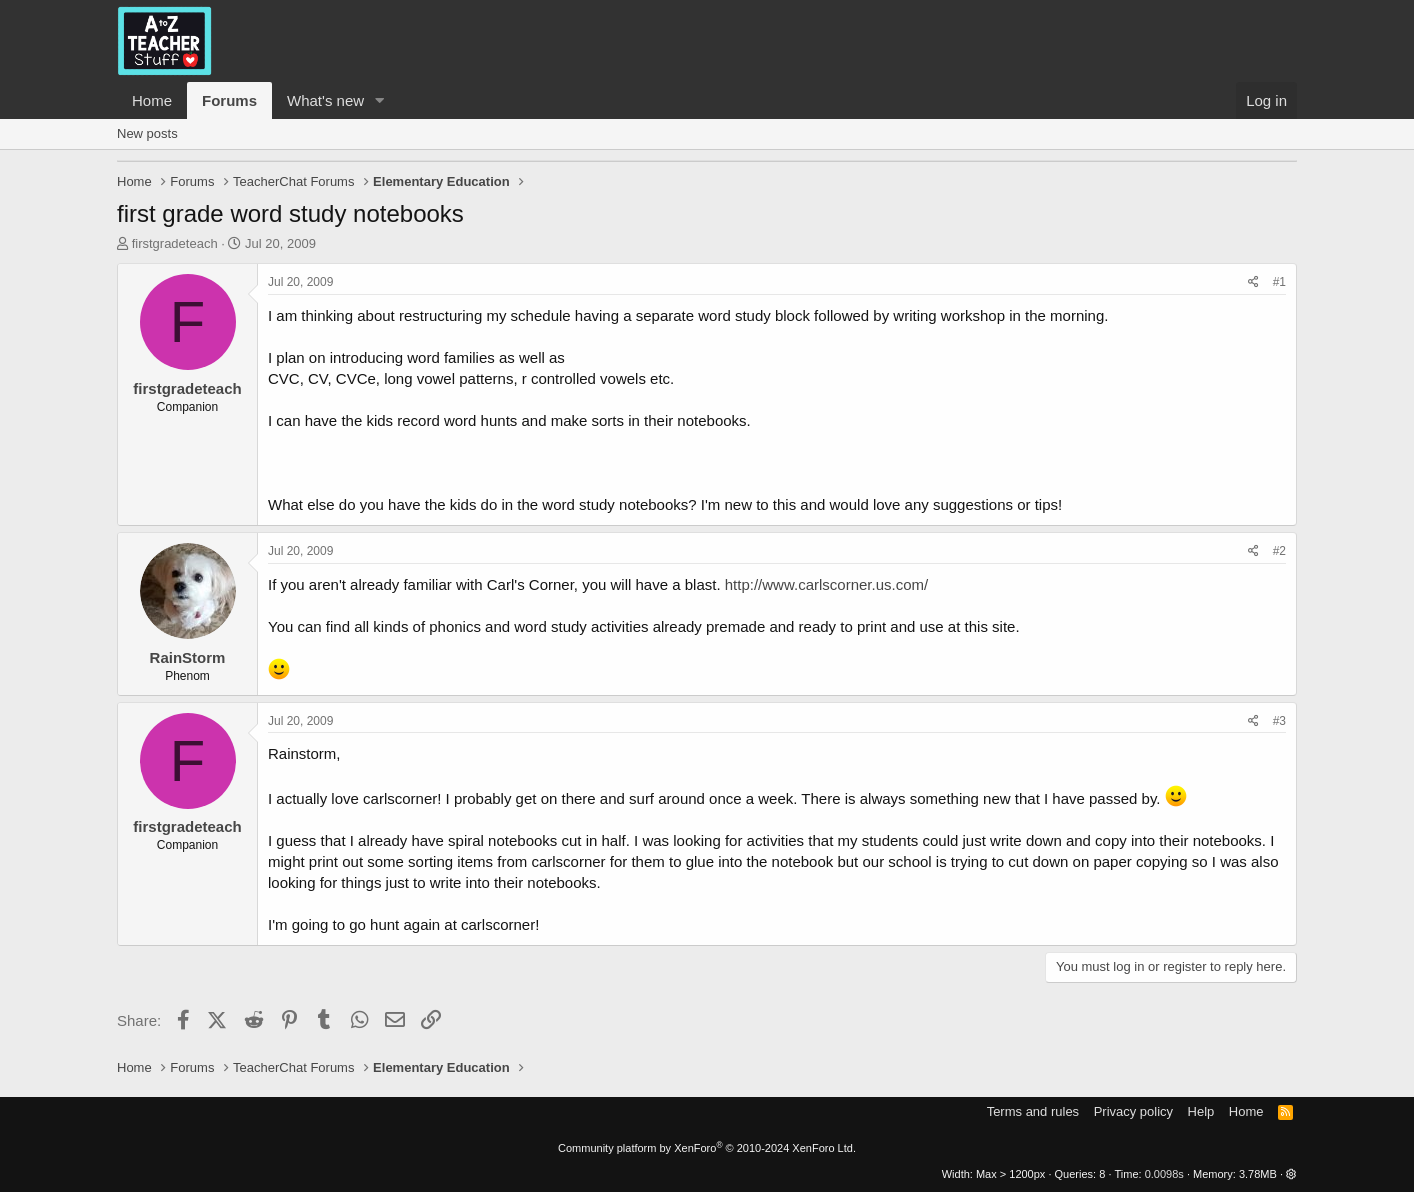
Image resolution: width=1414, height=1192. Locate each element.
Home (152, 100)
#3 (1279, 721)
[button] (380, 100)
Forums (229, 100)
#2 (1279, 551)
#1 (1279, 282)
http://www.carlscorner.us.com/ (826, 584)
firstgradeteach (175, 243)
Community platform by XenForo (707, 1148)
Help (1201, 1111)
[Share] (1253, 282)
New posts (147, 133)
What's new (325, 100)
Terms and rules (1033, 1111)
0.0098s (1164, 1174)
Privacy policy (1133, 1111)
